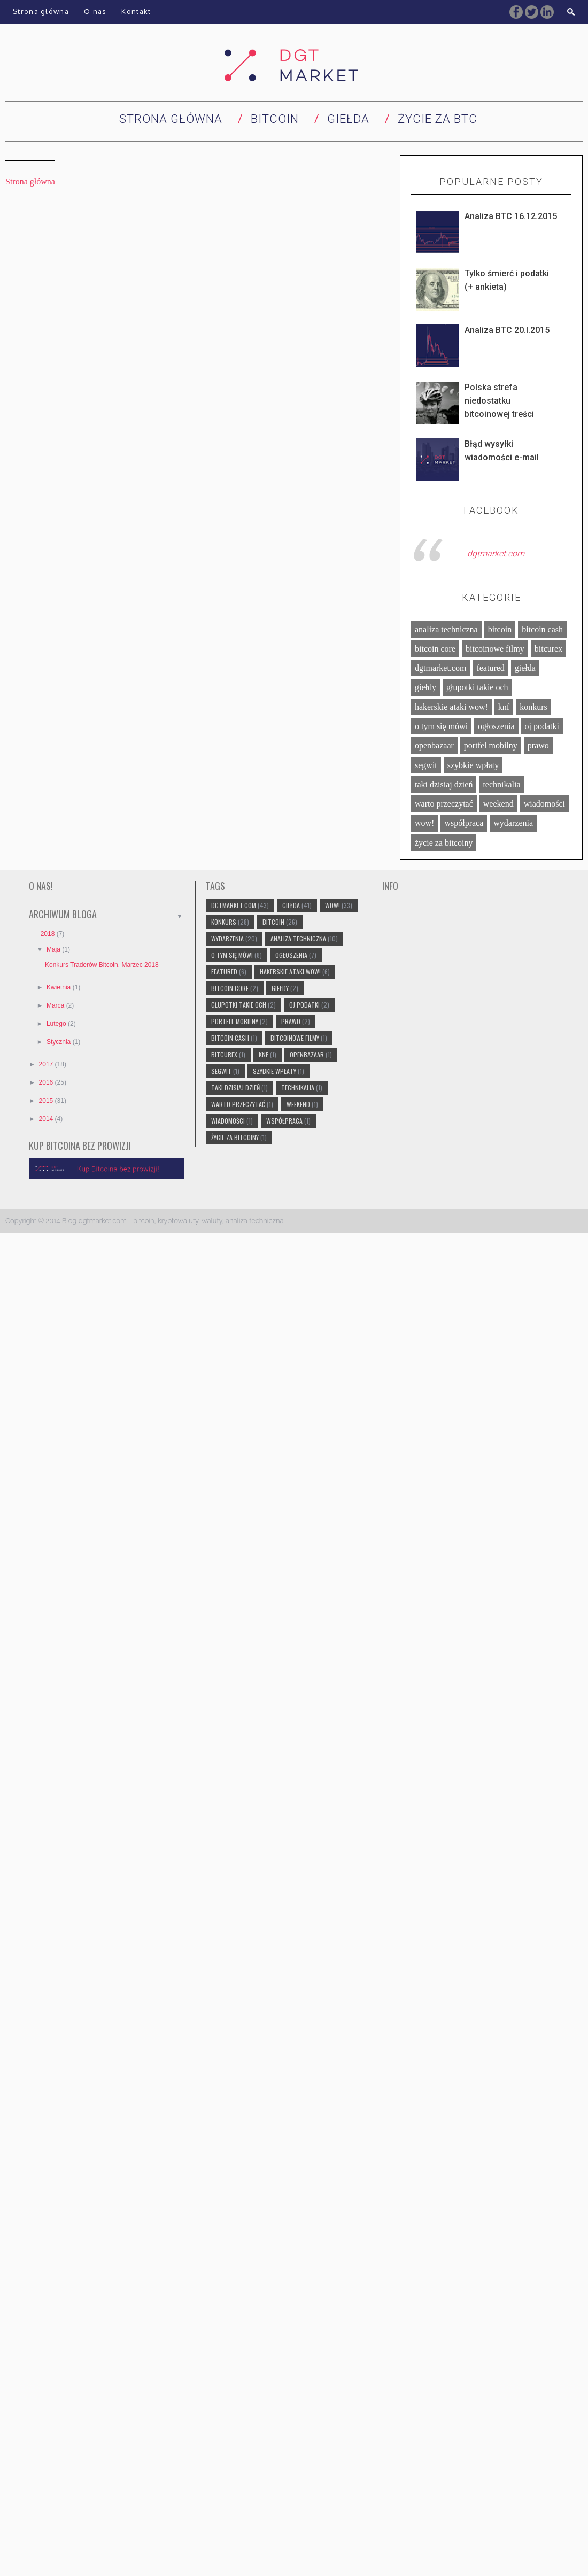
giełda (525, 667)
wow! (424, 822)
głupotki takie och (477, 687)
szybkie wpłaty (473, 765)
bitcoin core (435, 648)
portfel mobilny (490, 745)
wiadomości (544, 803)
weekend (498, 803)
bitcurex (548, 648)
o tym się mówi (441, 726)
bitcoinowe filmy (495, 648)
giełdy (425, 687)
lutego (57, 1023)
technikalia (501, 784)
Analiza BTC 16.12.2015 (511, 216)
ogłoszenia (496, 726)
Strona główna (170, 119)
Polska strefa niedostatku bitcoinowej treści (499, 401)
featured (490, 667)
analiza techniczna (446, 629)
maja (54, 949)
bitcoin (500, 629)
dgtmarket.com (495, 553)
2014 (47, 1119)
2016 (47, 1082)
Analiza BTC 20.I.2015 (507, 330)
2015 (47, 1100)
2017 (47, 1064)
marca (56, 1005)
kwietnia (60, 987)
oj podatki (542, 726)
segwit (426, 765)
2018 (49, 934)
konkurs (533, 706)
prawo (538, 745)
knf (503, 706)
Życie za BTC (437, 119)
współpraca (463, 822)
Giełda (348, 119)
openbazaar (434, 745)
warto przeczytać (444, 803)
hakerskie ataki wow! (451, 706)
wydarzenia (513, 822)
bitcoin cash (542, 629)
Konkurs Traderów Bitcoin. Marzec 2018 (102, 965)
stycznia (60, 1042)
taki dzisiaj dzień (444, 784)
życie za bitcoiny (444, 842)
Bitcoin (275, 119)
